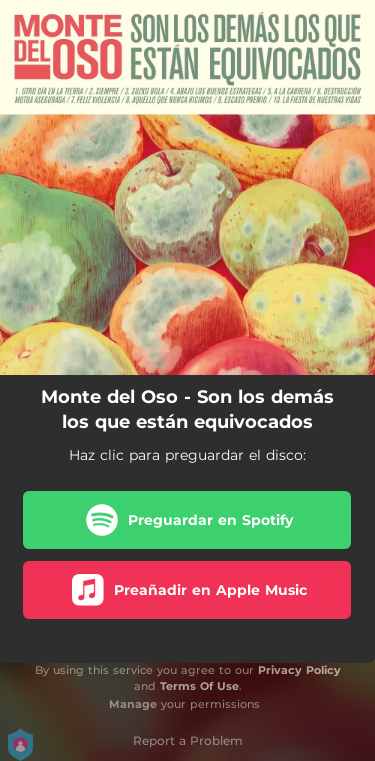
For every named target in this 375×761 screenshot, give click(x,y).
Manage (133, 704)
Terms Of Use (199, 686)
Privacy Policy (299, 670)
